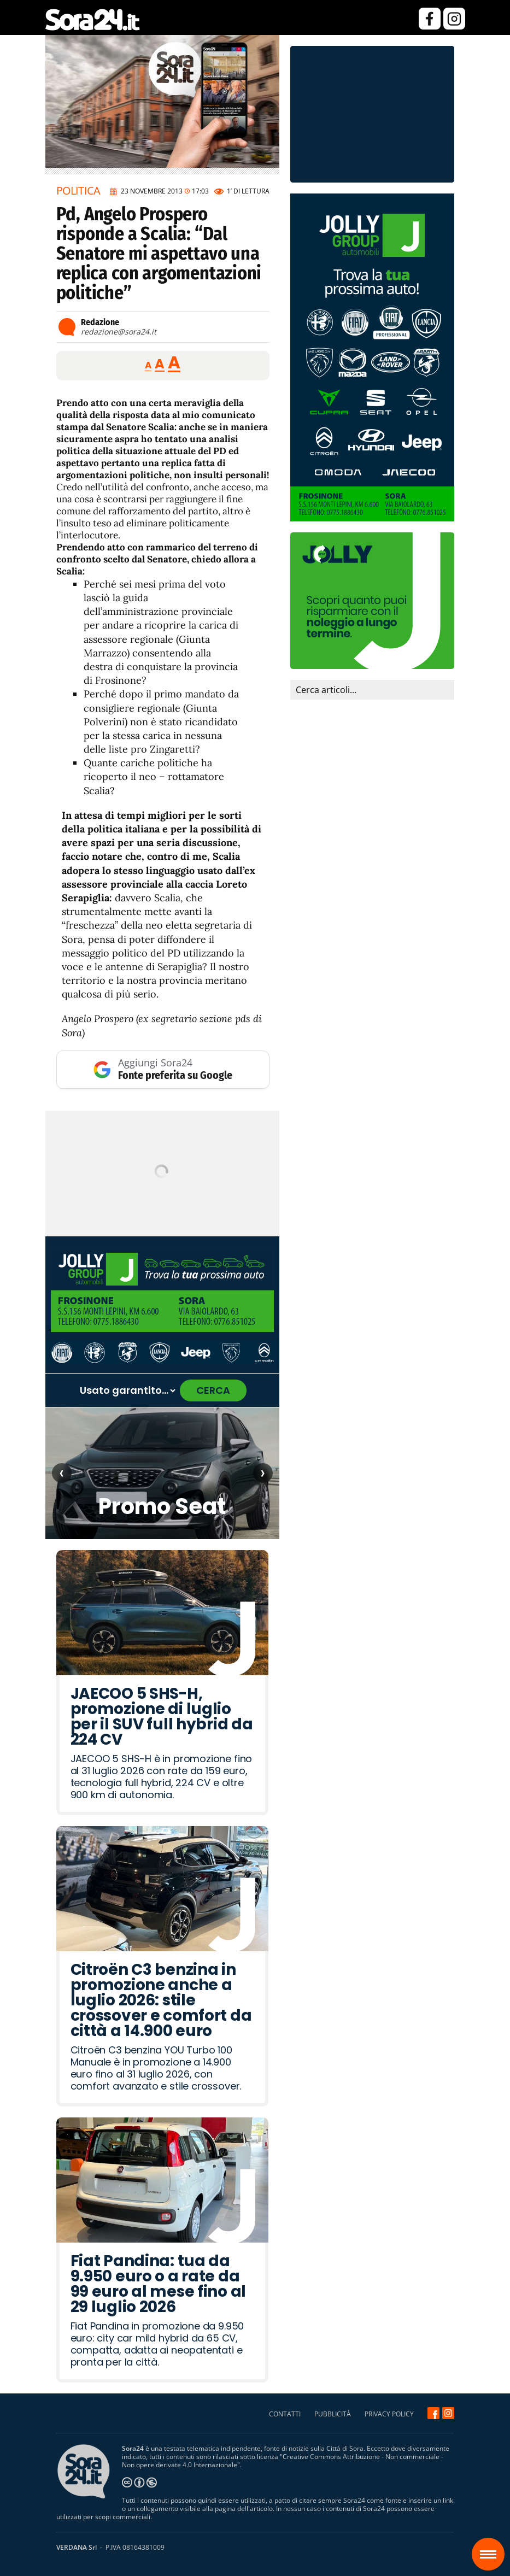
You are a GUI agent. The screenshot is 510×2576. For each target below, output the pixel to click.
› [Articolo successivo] (262, 1472)
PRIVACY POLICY (389, 2414)
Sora (492, 2546)
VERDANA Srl (76, 2547)
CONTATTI (285, 2414)
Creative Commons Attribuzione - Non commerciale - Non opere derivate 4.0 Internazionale (282, 2460)
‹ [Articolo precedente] (61, 1472)
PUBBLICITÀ (332, 2414)
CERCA (213, 1390)
